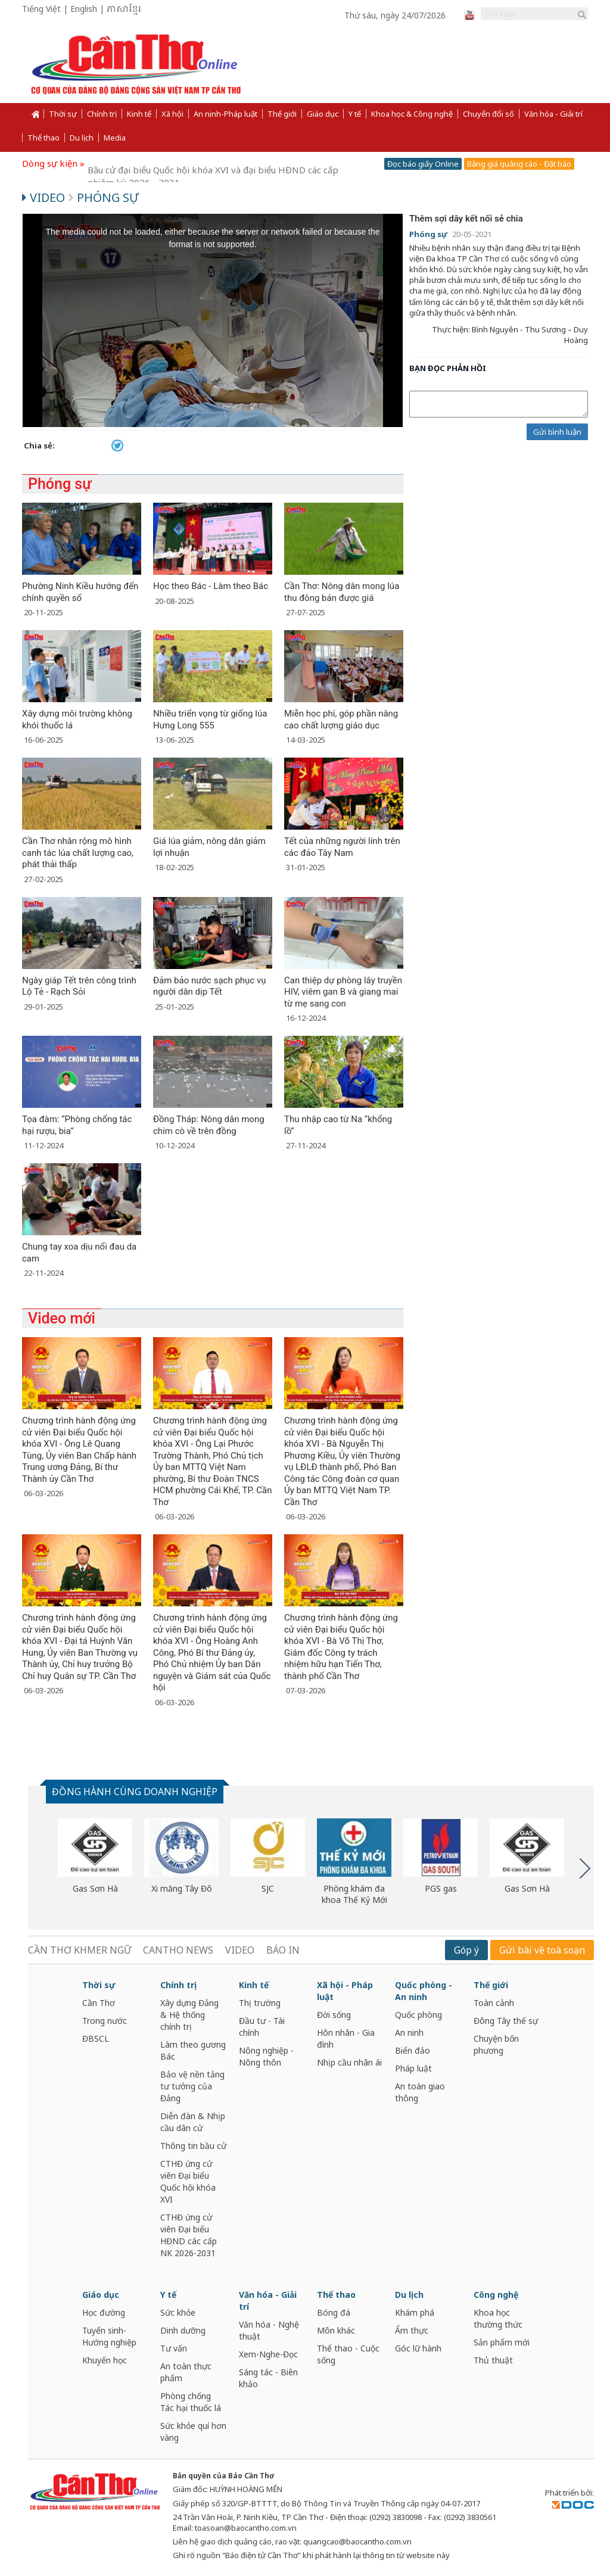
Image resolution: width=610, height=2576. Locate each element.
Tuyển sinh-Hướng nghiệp (109, 2336)
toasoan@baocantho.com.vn (246, 2527)
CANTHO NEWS (178, 1950)
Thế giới (282, 114)
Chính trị (102, 114)
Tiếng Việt (41, 8)
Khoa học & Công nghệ (412, 114)
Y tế (354, 114)
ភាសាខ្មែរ (124, 9)
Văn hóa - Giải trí (553, 114)
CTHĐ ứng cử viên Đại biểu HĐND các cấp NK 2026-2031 (188, 2235)
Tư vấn (173, 2348)
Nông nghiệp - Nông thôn (266, 2056)
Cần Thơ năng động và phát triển (157, 163)
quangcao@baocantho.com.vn (357, 2541)
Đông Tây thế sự (506, 2020)
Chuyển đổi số (488, 114)
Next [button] (585, 1868)
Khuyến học (104, 2360)
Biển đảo (412, 2050)
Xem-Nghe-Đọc (268, 2354)
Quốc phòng (418, 2014)
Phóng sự (103, 197)
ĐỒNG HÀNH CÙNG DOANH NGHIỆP (134, 1791)
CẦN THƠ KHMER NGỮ (79, 1950)
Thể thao (43, 137)
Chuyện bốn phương (496, 2044)
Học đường (103, 2312)
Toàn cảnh (494, 2002)
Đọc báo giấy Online (423, 163)
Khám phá (414, 2312)
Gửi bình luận (557, 431)
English (83, 8)
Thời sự (63, 114)
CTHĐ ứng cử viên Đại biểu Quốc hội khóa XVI (188, 2181)
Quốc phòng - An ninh (423, 1990)
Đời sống (334, 2014)
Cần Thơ (98, 2002)
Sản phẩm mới (502, 2342)
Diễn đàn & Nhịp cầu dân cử (192, 2121)
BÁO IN (283, 1950)
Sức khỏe (177, 2312)
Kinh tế (139, 114)
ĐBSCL (95, 2038)
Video (45, 197)
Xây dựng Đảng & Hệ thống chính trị (189, 2014)
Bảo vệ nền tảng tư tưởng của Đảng (192, 2086)
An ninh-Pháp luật (225, 114)
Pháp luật (413, 2068)
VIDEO (239, 1950)
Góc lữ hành (418, 2348)
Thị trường (260, 2002)
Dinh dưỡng (183, 2330)
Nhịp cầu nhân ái (349, 2062)
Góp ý (466, 1950)
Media (115, 137)
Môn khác (336, 2330)
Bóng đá (333, 2312)
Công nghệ (496, 2294)
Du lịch (82, 137)
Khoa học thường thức (498, 2318)
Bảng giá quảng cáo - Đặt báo (519, 163)
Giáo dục (322, 114)
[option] (95, 1856)
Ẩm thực (411, 2330)
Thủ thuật (493, 2360)
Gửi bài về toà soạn (542, 1950)
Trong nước (104, 2020)
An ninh (409, 2032)
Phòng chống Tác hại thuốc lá (190, 2401)
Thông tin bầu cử (193, 2145)
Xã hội (172, 114)
